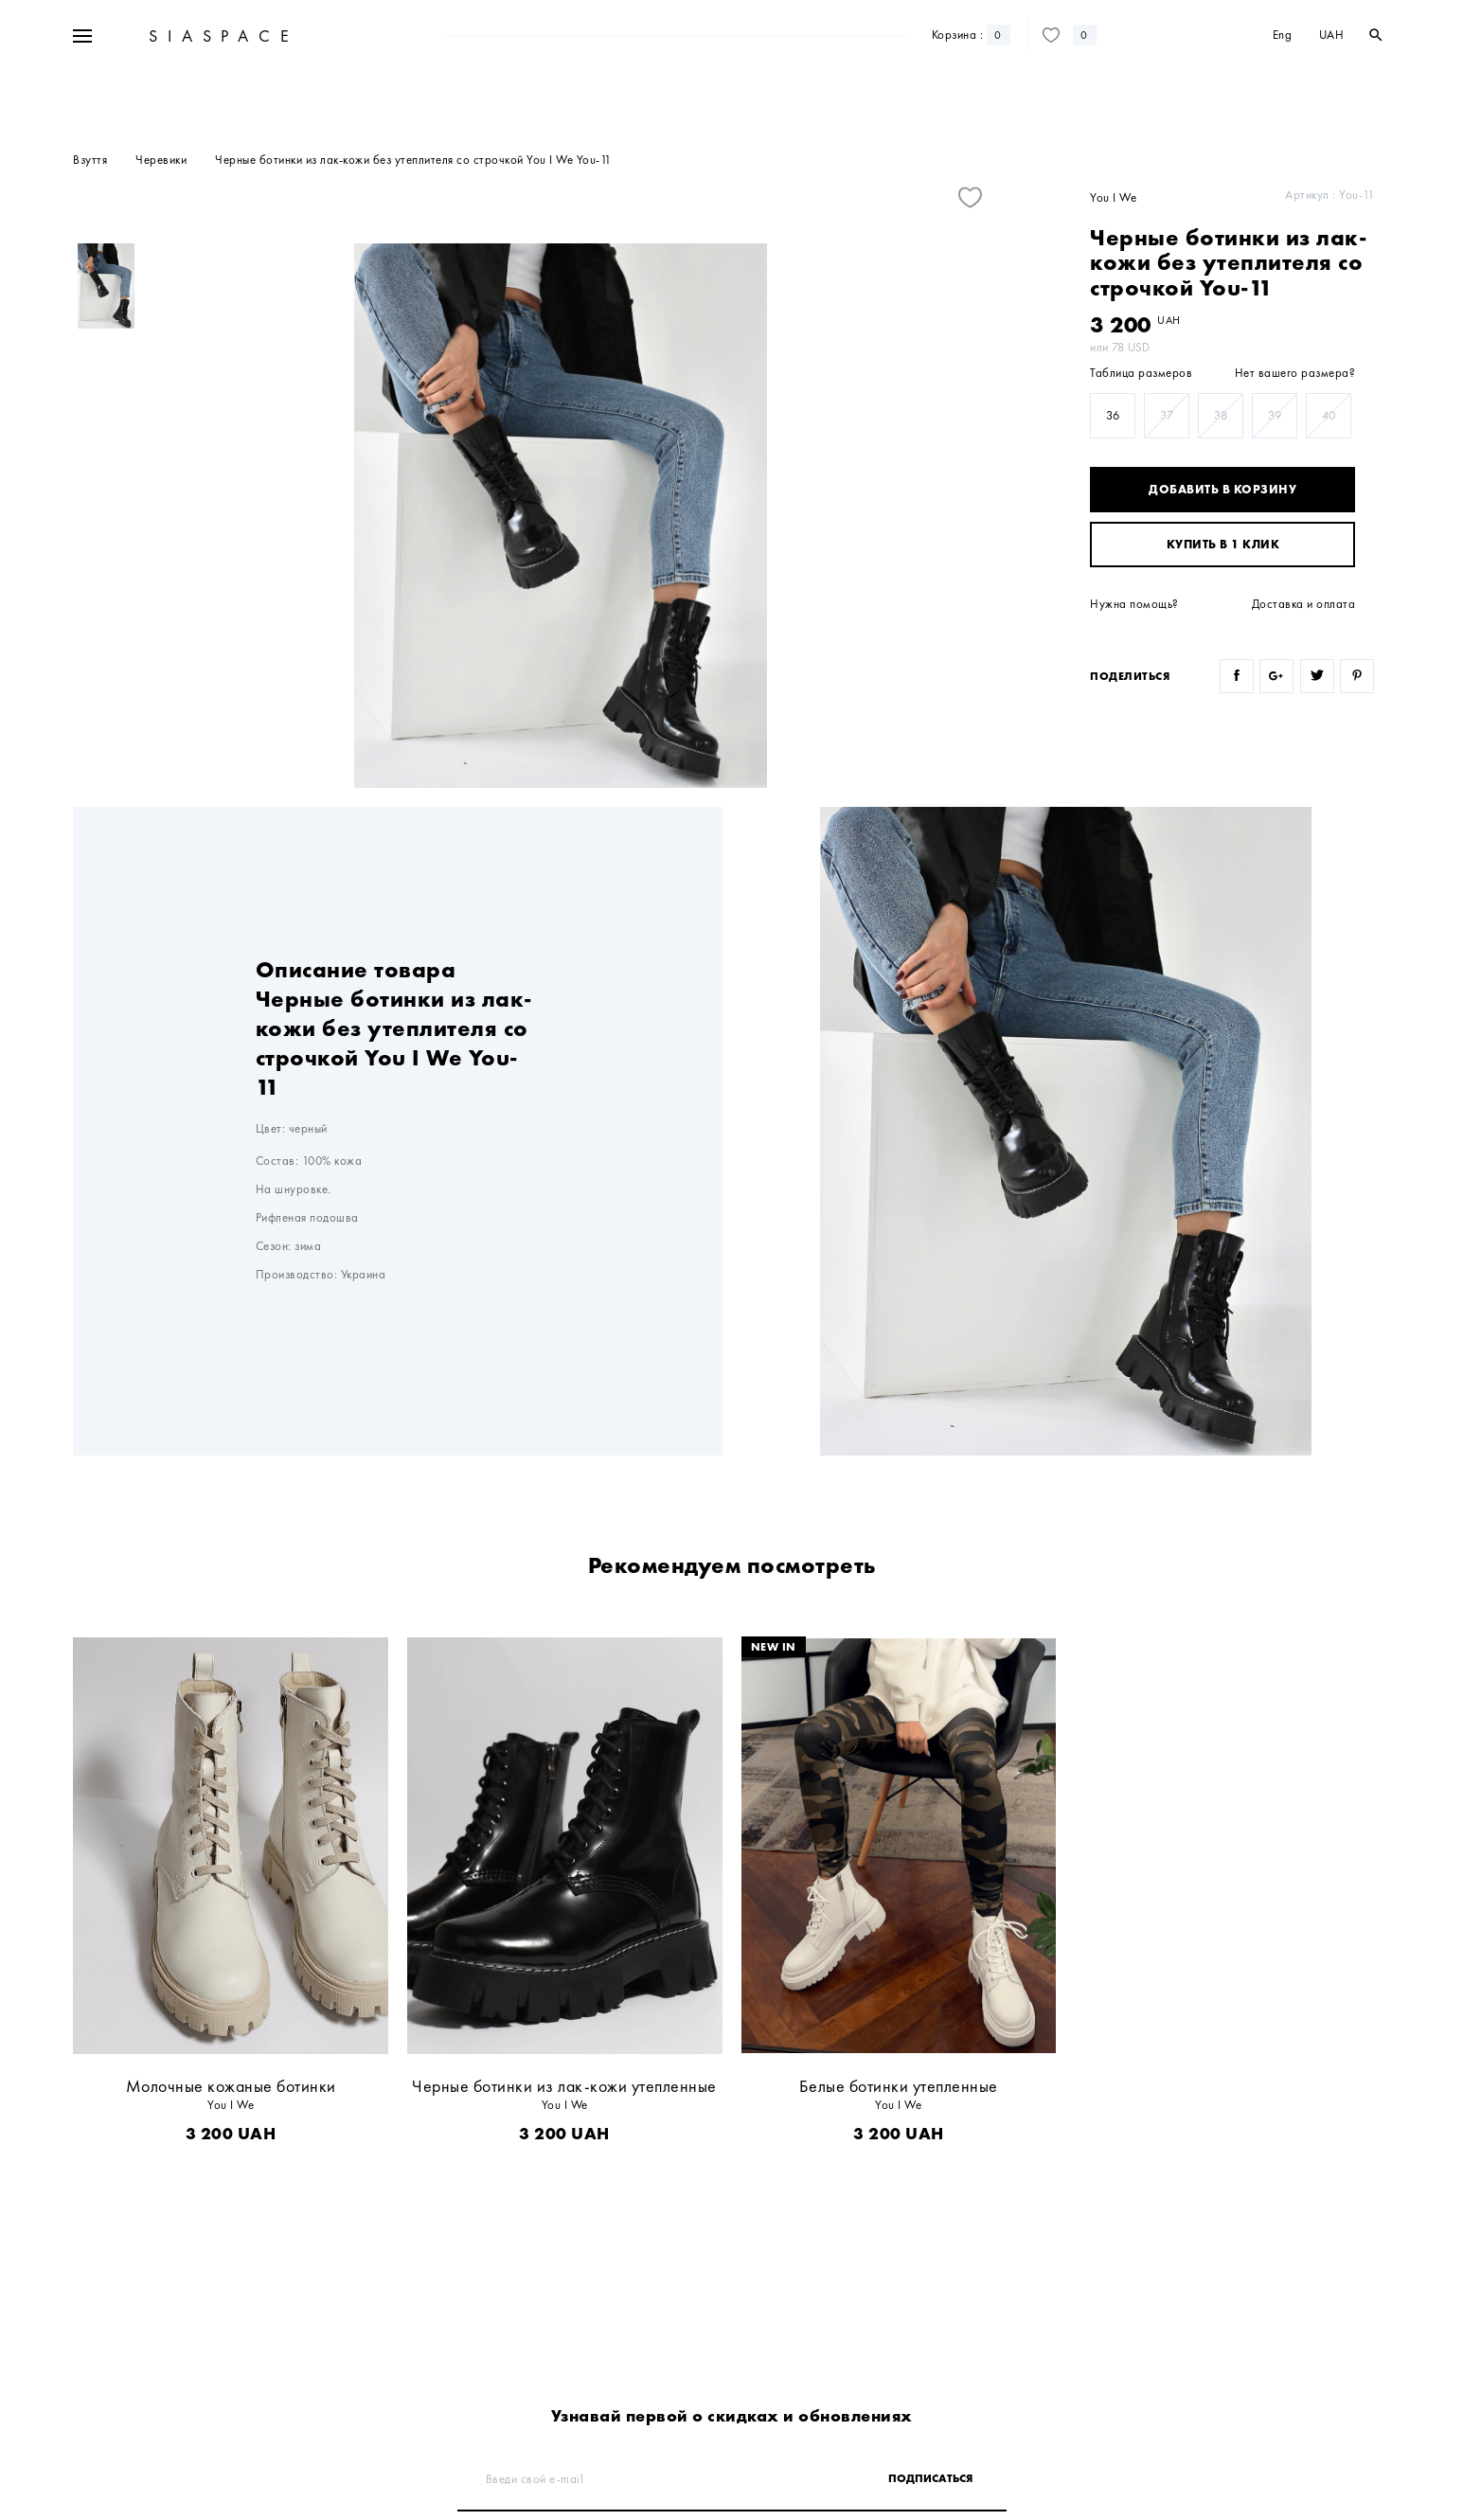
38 (1221, 415)
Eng (1283, 92)
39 (1275, 415)
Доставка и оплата (1304, 604)
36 (1113, 415)
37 (1166, 415)
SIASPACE (221, 93)
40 (1329, 415)
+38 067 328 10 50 (201, 36)
